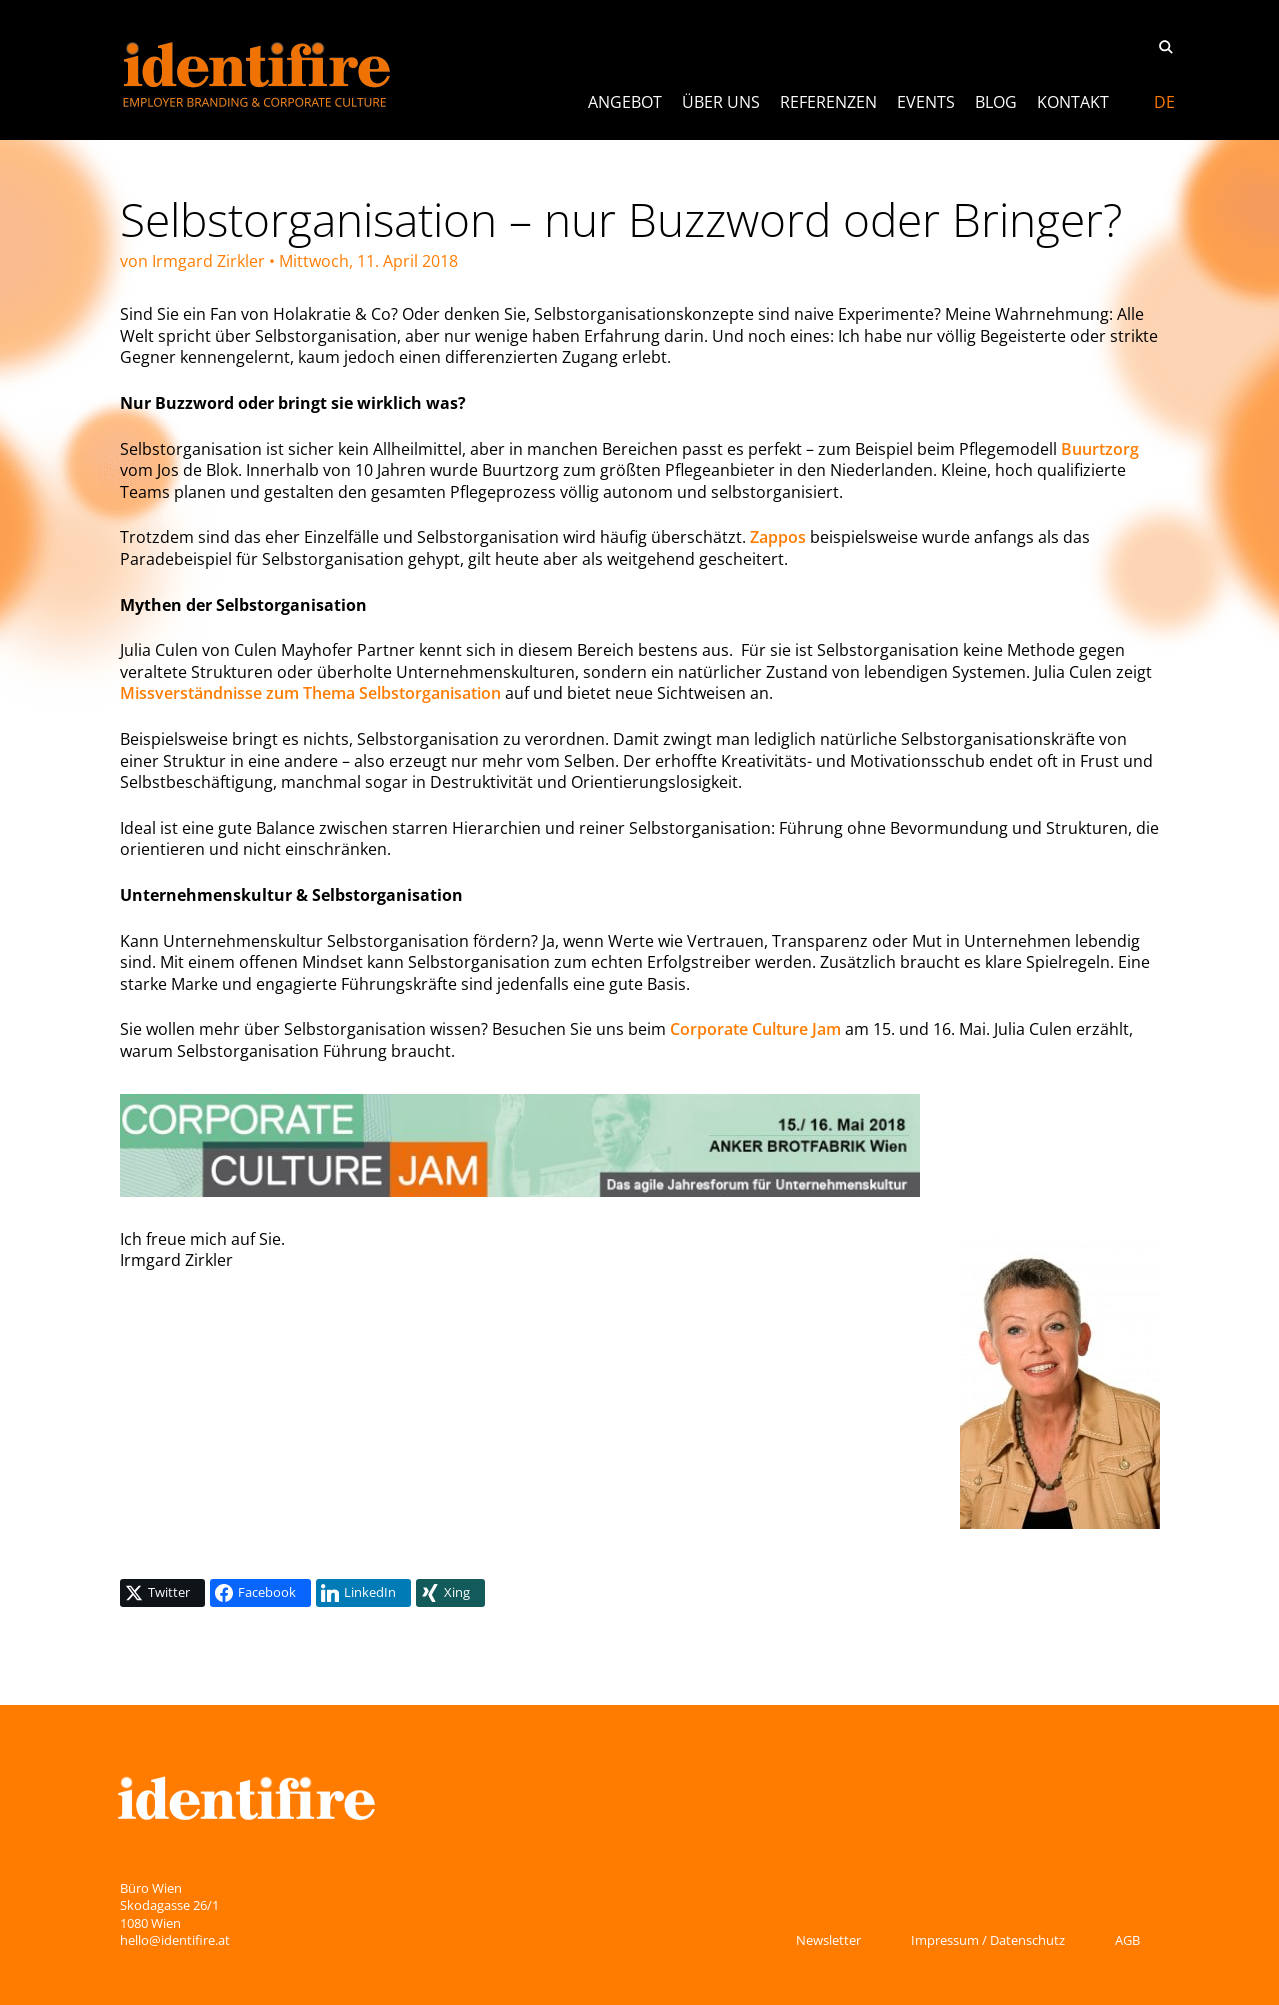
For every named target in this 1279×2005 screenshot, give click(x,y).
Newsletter (828, 1940)
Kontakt (1073, 102)
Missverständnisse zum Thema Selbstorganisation (310, 693)
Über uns (721, 102)
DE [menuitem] (1164, 102)
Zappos (778, 537)
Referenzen (828, 102)
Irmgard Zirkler (208, 261)
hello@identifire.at (175, 1940)
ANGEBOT (625, 102)
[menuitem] (1164, 102)
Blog (996, 102)
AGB (1127, 1940)
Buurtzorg (1100, 449)
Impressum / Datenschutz (988, 1940)
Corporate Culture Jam (755, 1029)
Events (926, 102)
